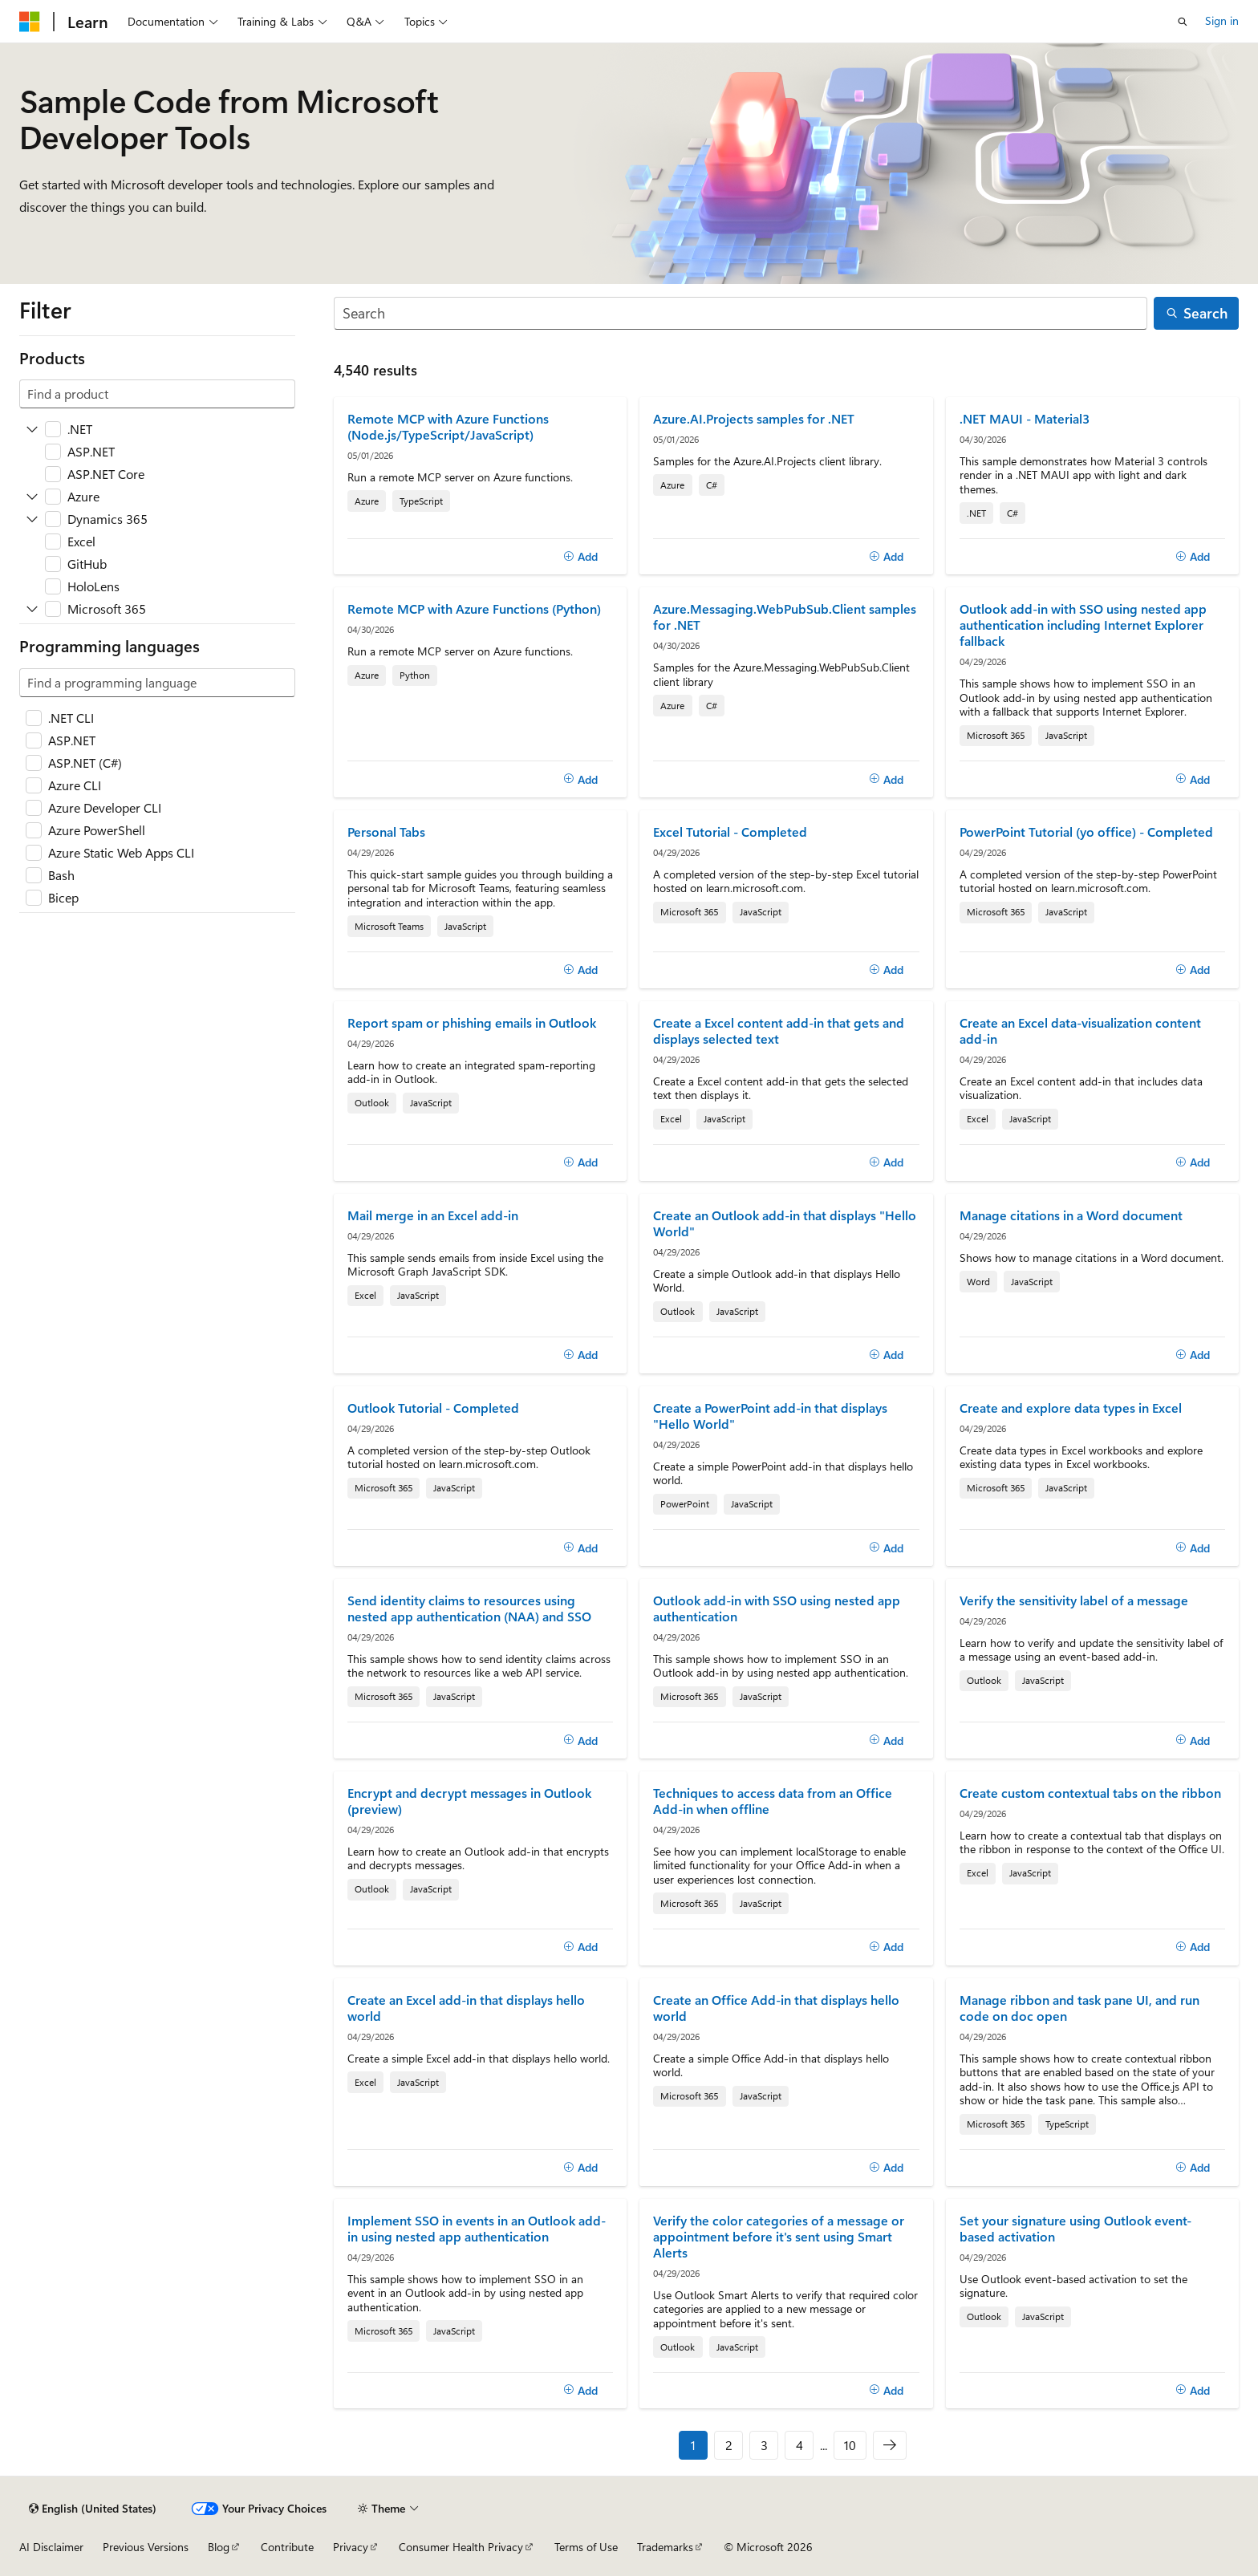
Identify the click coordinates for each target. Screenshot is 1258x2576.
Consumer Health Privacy (461, 2546)
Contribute (287, 2546)
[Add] (580, 557)
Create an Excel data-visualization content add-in (1080, 1031)
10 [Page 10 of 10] (850, 2444)
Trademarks (665, 2546)
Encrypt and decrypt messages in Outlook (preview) (469, 1801)
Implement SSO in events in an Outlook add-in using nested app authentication (476, 2229)
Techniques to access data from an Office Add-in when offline (772, 1801)
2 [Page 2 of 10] (728, 2444)
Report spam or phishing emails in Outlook (471, 1023)
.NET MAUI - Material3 (1025, 419)
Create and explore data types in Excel (1071, 1408)
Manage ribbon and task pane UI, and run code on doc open (1079, 2008)
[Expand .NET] (32, 429)
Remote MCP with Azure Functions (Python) (474, 609)
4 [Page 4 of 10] (799, 2444)
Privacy (350, 2546)
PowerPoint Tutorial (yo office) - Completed (1086, 832)
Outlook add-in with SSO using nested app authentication (776, 1608)
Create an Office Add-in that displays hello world (776, 2008)
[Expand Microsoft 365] (32, 609)
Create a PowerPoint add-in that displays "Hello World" (770, 1416)
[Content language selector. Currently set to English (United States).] (92, 2508)
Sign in (1222, 20)
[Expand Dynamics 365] (32, 519)
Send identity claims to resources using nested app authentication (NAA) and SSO (469, 1608)
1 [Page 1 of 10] (693, 2444)
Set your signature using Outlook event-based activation (1075, 2229)
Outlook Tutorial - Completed (433, 1408)
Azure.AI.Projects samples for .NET (753, 419)
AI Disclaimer (51, 2546)
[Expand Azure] (32, 497)
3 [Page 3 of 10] (764, 2444)
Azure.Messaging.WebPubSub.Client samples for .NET (784, 617)
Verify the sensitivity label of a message (1074, 1600)
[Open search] (1183, 21)
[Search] (740, 313)
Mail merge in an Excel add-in (432, 1215)
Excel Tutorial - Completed (730, 832)
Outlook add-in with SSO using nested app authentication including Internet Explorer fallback (1083, 625)
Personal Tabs (386, 832)
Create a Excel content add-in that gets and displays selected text (778, 1031)
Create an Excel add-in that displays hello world (466, 2008)
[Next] (890, 2445)
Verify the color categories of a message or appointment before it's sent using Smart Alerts (778, 2237)
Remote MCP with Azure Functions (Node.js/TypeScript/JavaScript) (448, 427)
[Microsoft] (29, 21)
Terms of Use (586, 2546)
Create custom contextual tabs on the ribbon (1090, 1793)
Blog (218, 2546)
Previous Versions (146, 2546)
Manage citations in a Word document (1071, 1215)
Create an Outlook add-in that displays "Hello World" (784, 1223)
